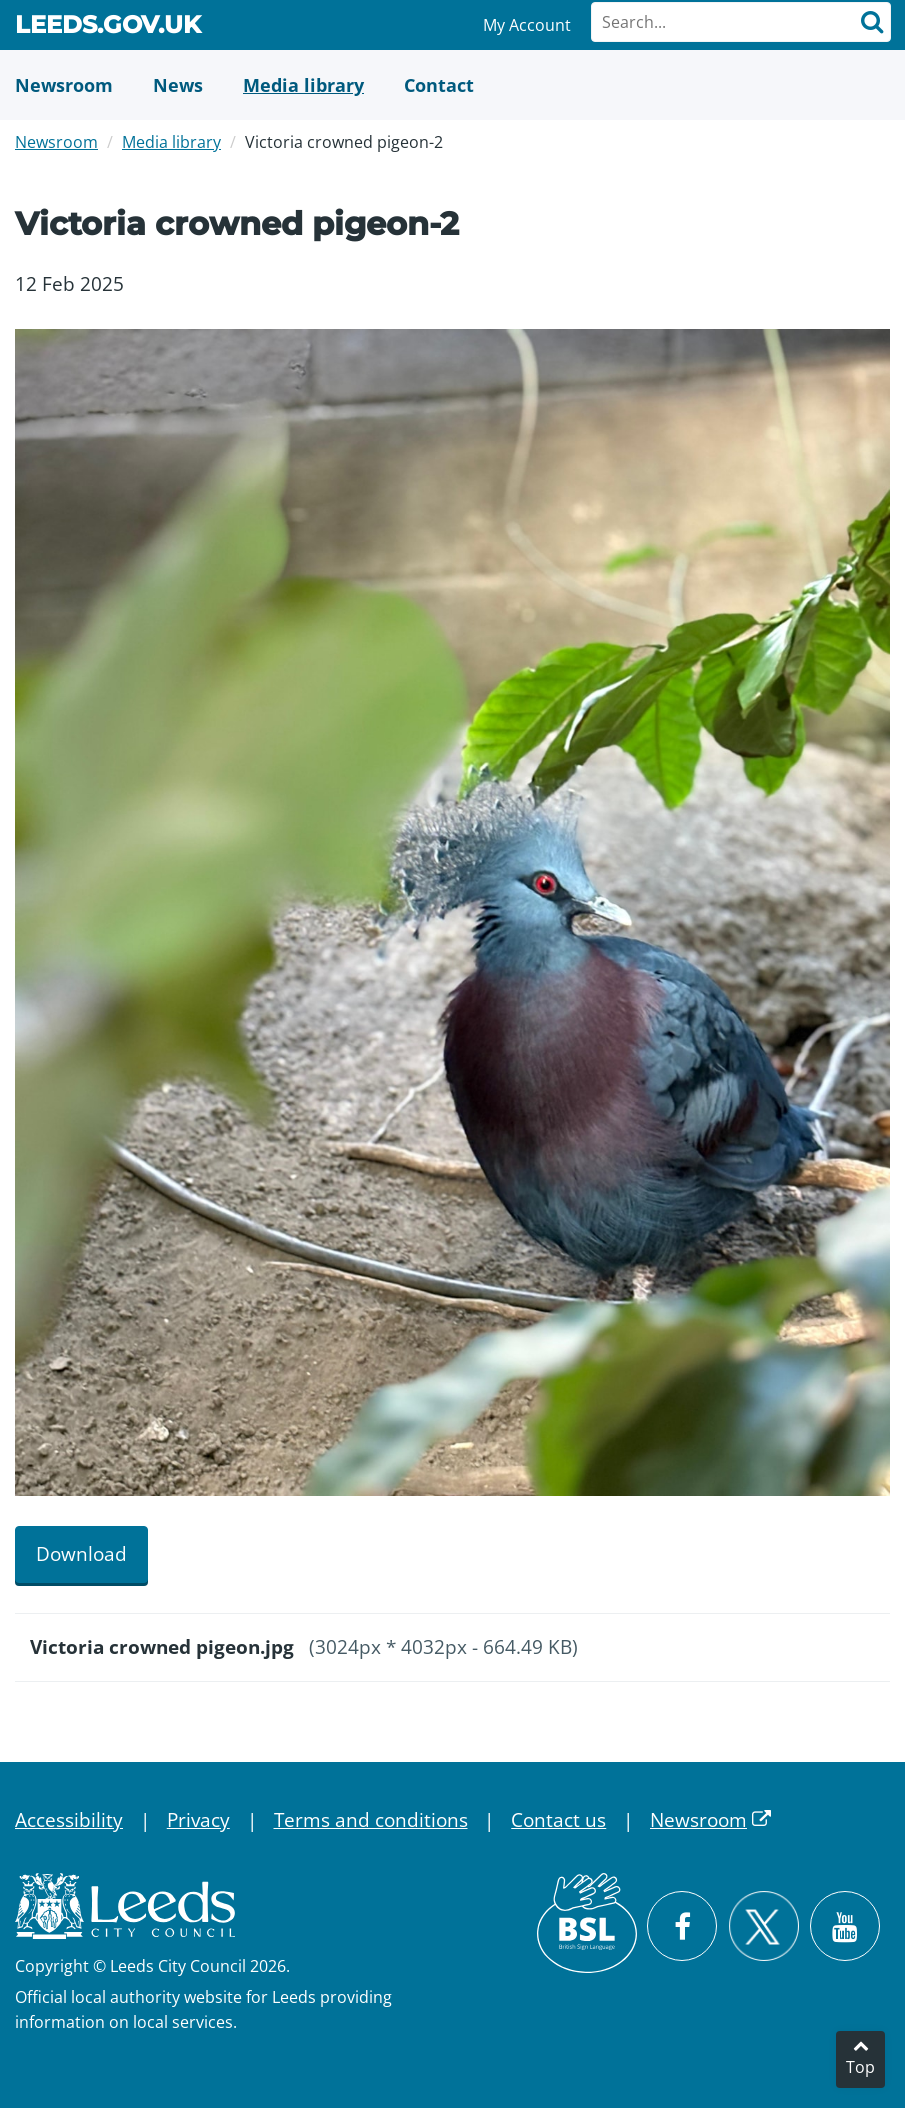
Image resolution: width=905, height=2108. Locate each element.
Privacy (198, 1820)
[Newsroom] (64, 85)
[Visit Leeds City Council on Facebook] (682, 1926)
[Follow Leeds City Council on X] (763, 1926)
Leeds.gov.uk (108, 28)
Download (81, 1554)
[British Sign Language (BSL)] (587, 1923)
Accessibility (69, 1820)
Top (860, 2067)
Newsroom (56, 142)
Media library (171, 142)
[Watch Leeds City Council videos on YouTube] (845, 1926)
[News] (178, 85)
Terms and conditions (371, 1820)
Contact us (558, 1820)
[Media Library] (303, 85)
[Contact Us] (439, 85)
